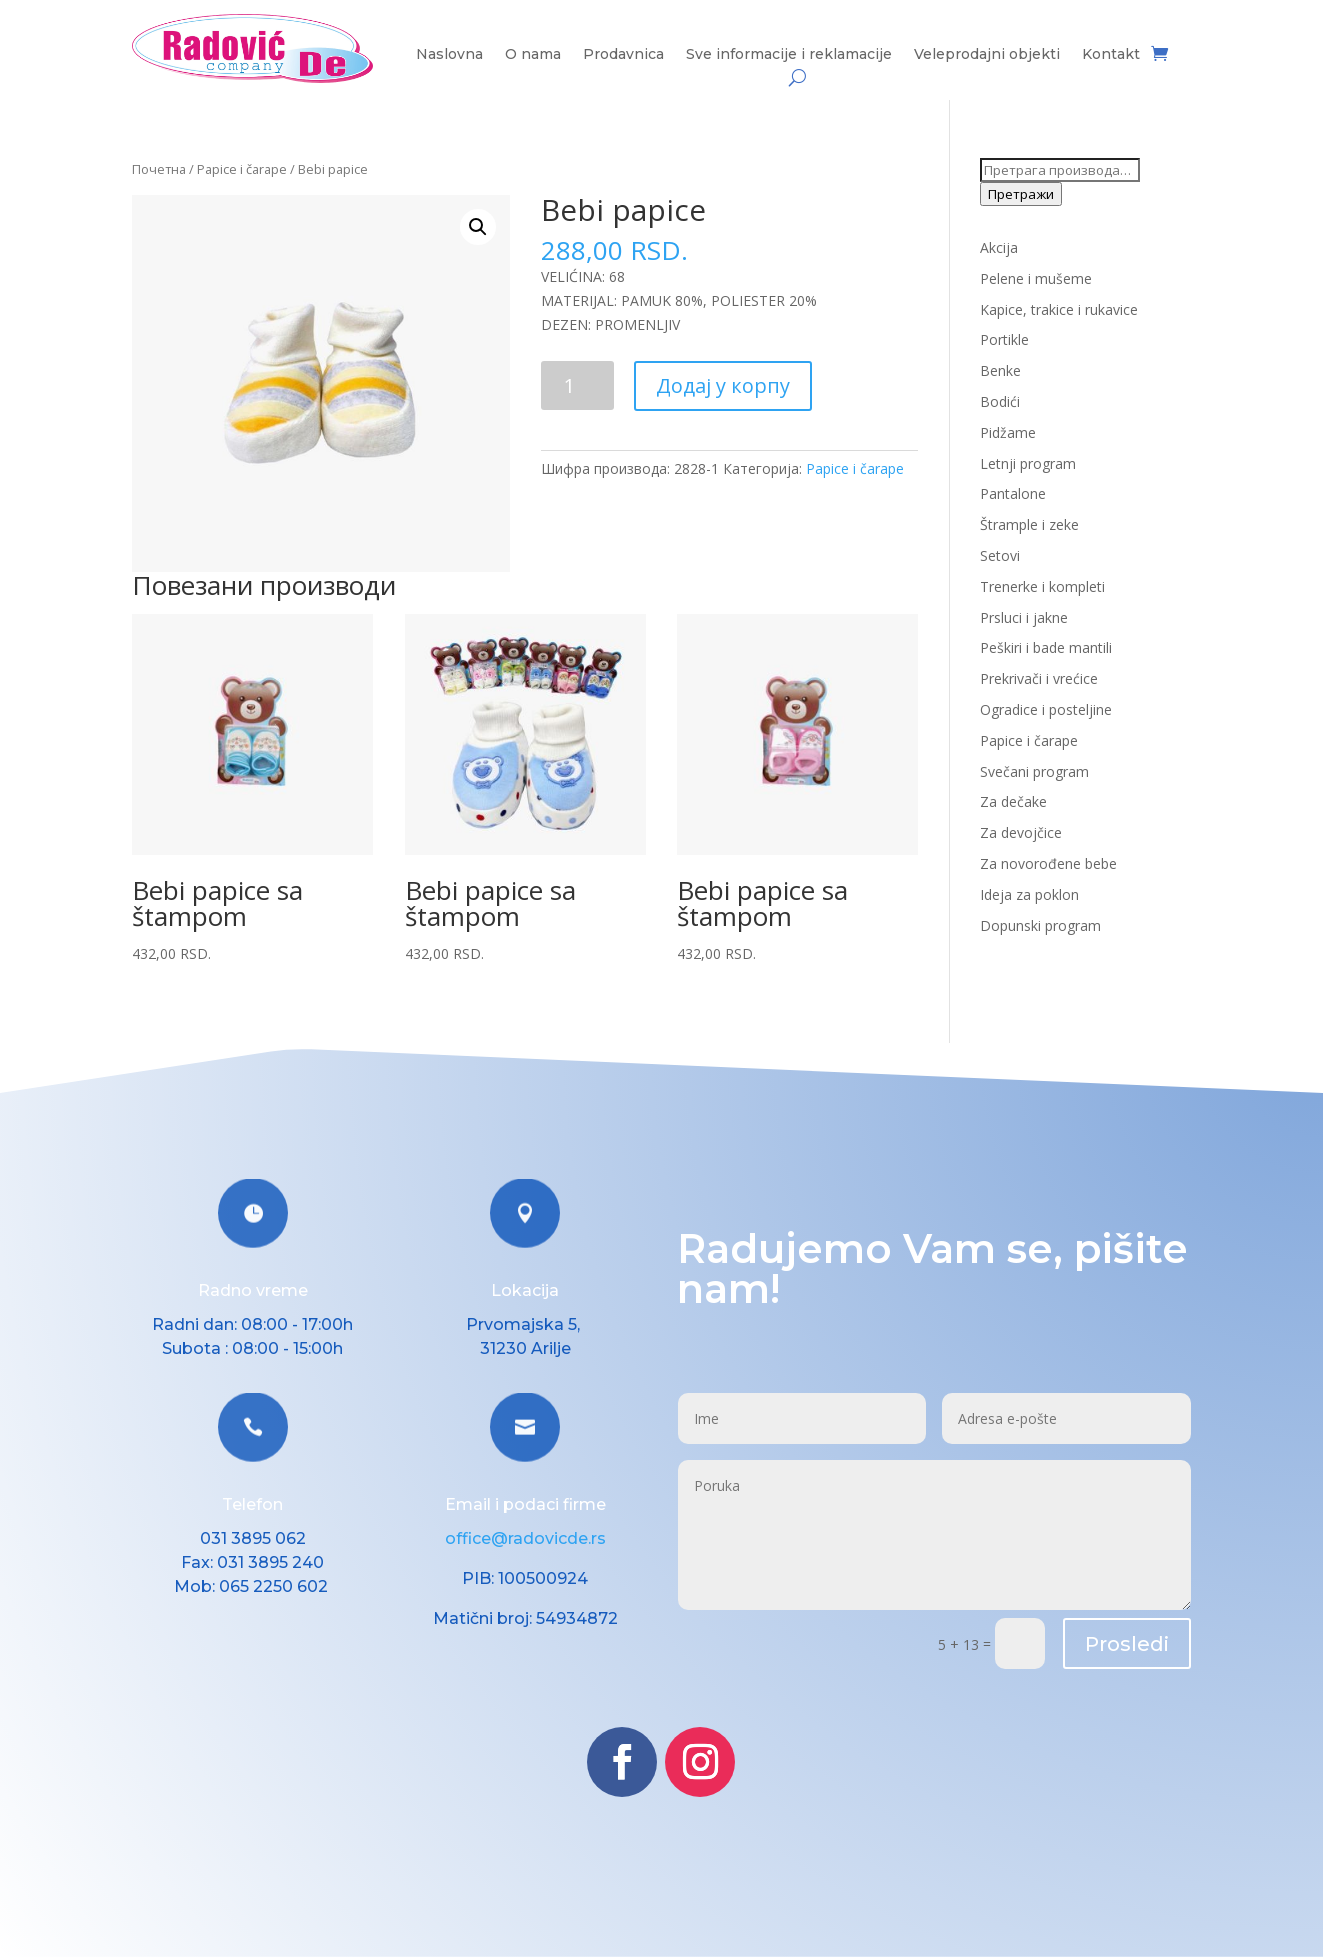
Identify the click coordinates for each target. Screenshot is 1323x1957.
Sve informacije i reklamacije (789, 55)
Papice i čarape (242, 169)
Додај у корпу (723, 385)
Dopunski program (1040, 925)
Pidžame (1008, 432)
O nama (533, 55)
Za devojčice (1021, 832)
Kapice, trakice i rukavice (1059, 309)
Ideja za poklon (1029, 894)
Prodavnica (623, 55)
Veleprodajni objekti (987, 55)
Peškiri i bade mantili (1046, 647)
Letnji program (1028, 463)
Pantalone (1013, 493)
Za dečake (1013, 801)
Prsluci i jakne (1024, 617)
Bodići (1000, 401)
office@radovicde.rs (525, 1538)
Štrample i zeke (1029, 524)
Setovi (1000, 555)
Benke (1000, 370)
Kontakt (1111, 55)
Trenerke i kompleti (1042, 586)
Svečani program (1034, 771)
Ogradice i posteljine (1046, 709)
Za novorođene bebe (1048, 863)
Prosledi (1127, 1644)
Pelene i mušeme (1036, 278)
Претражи (1021, 194)
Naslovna (449, 55)
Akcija (999, 247)
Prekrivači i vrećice (1039, 678)
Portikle (1004, 339)
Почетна (159, 169)
